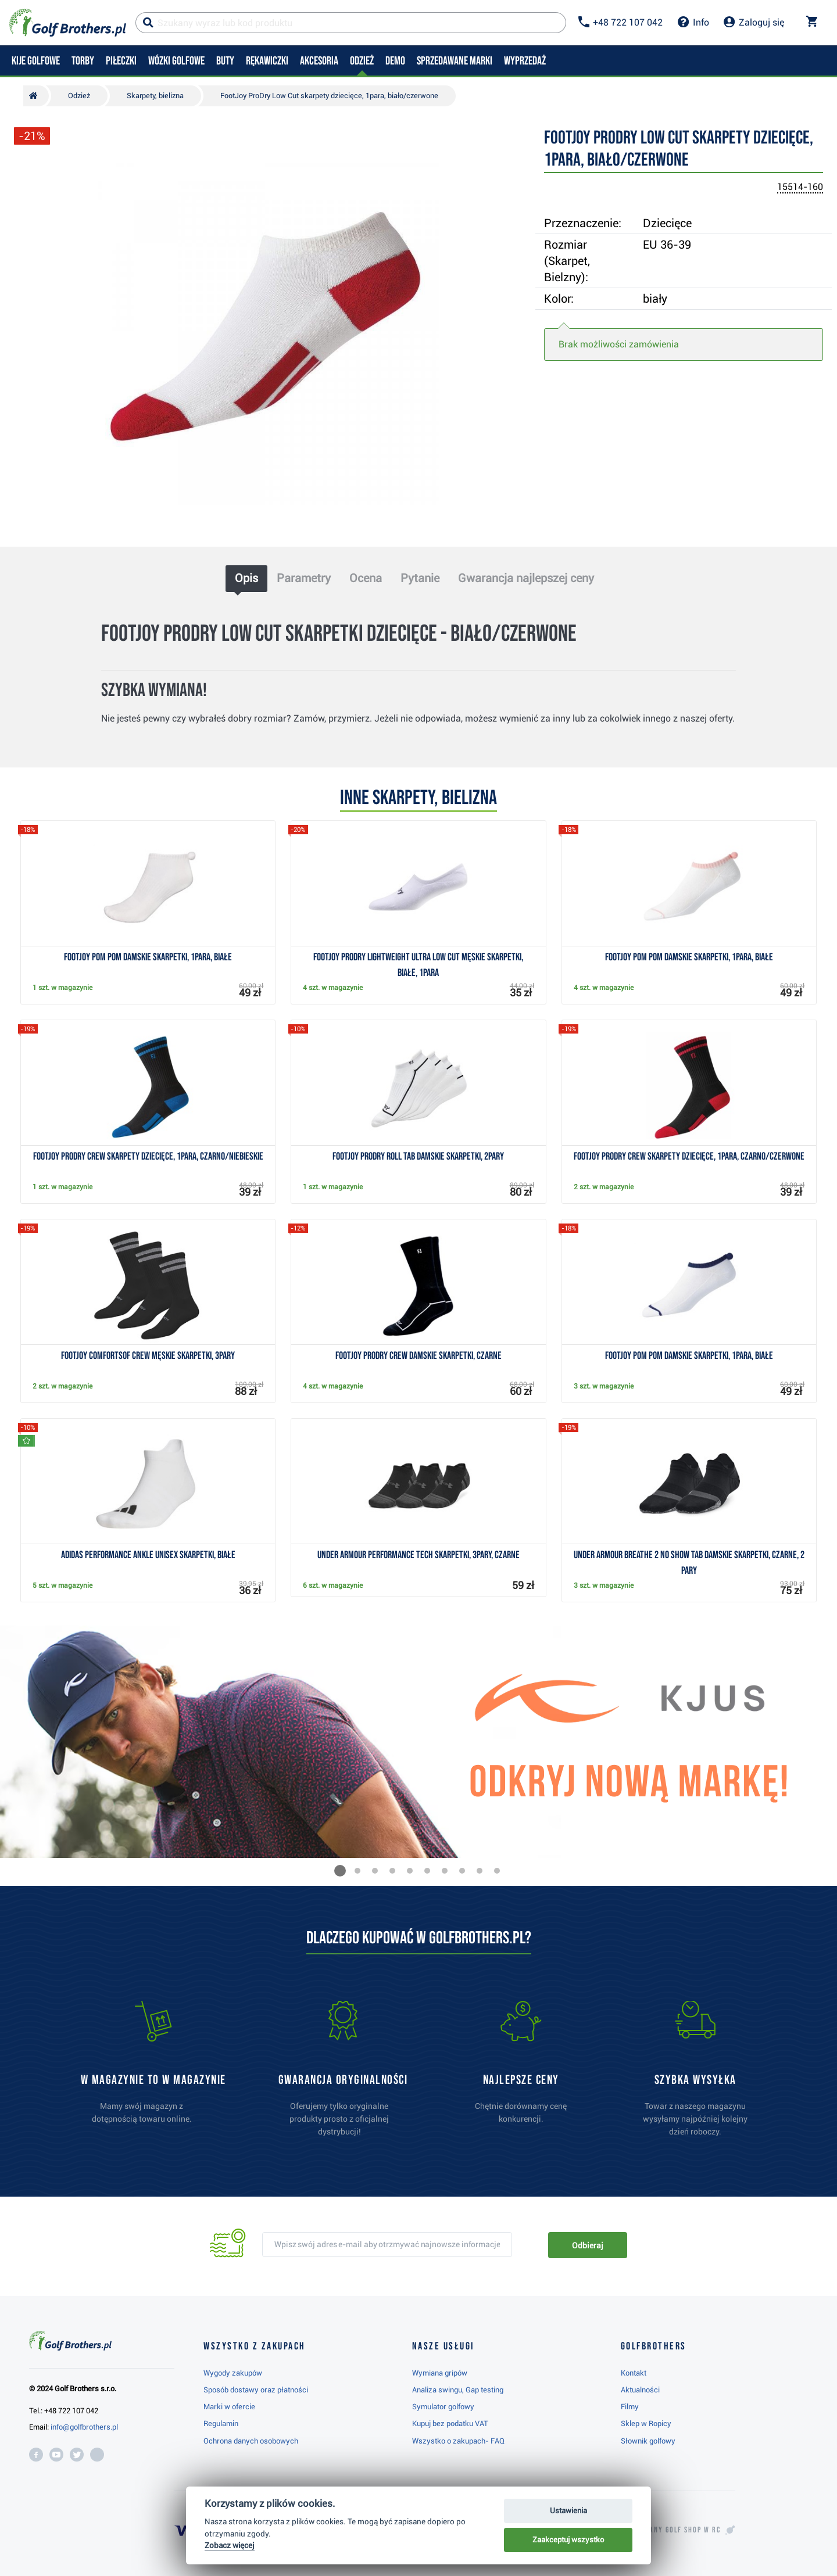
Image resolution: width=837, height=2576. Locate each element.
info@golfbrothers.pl (84, 2427)
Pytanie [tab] (419, 578)
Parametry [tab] (304, 578)
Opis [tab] (246, 578)
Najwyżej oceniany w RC (656, 2530)
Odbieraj (587, 2245)
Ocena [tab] (365, 578)
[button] (340, 1871)
